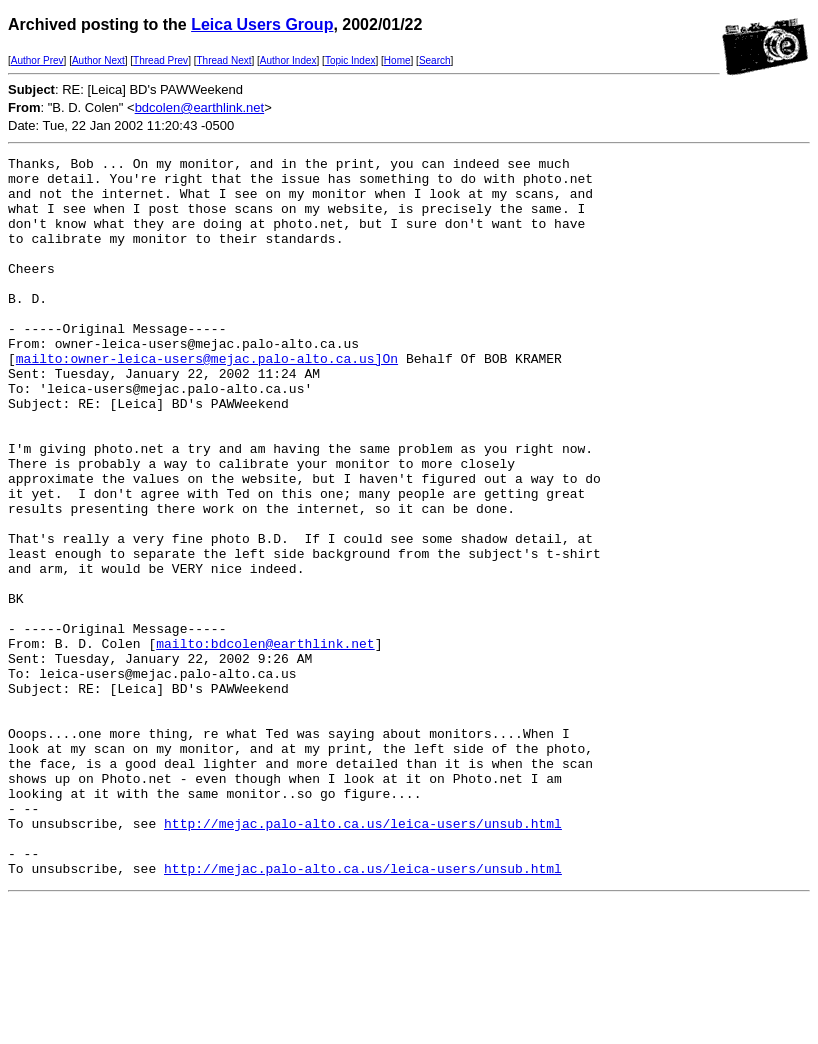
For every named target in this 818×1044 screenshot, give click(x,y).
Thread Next (223, 60)
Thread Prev (160, 60)
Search (435, 60)
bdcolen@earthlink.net (200, 107)
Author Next (98, 60)
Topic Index (350, 60)
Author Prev (37, 60)
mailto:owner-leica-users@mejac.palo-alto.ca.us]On (207, 400)
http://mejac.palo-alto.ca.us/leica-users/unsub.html (363, 958)
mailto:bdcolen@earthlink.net (265, 742)
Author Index (288, 60)
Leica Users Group (262, 24)
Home (397, 60)
